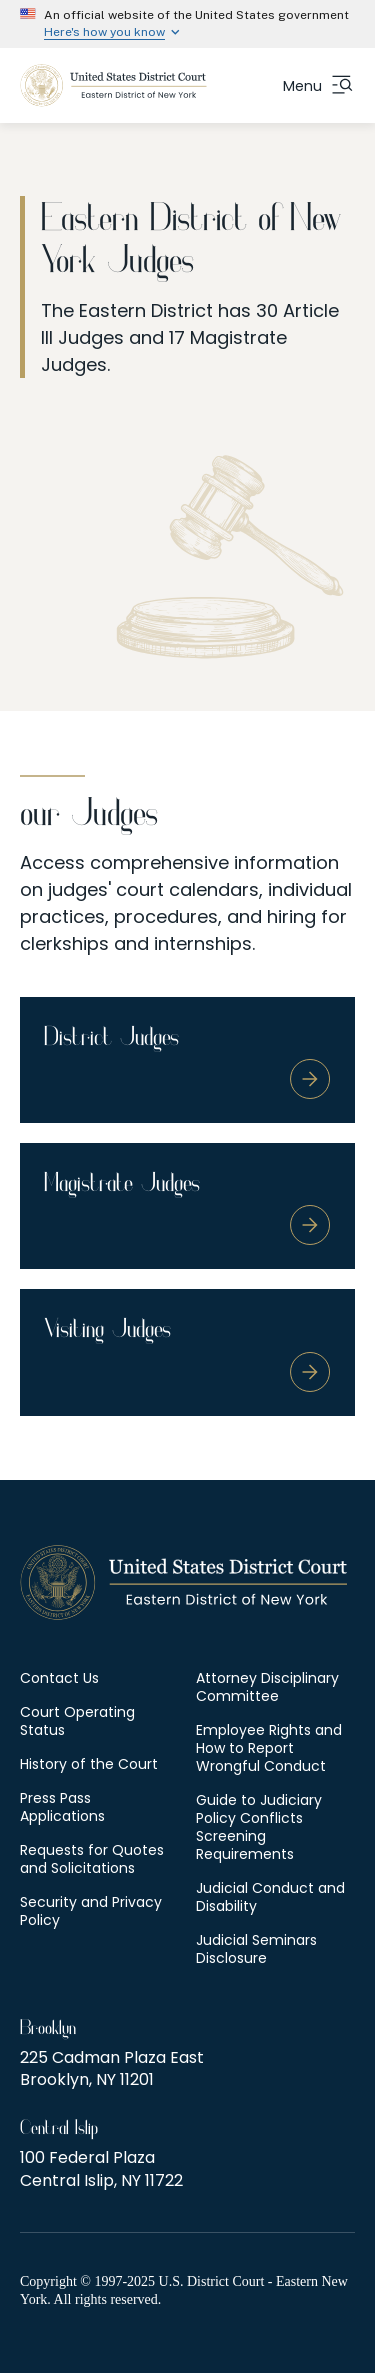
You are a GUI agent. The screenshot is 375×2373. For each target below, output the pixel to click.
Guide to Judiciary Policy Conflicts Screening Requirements (259, 1827)
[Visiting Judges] (187, 1352)
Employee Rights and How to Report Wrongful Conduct (269, 1748)
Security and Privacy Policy (91, 1911)
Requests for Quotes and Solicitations (92, 1859)
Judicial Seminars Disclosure (256, 1949)
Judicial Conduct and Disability (270, 1897)
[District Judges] (187, 1060)
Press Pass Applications (62, 1807)
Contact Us (59, 1678)
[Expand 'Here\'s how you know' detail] (187, 32)
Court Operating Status (77, 1721)
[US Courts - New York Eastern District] (113, 85)
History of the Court (89, 1764)
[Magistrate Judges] (187, 1206)
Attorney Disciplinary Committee (267, 1687)
